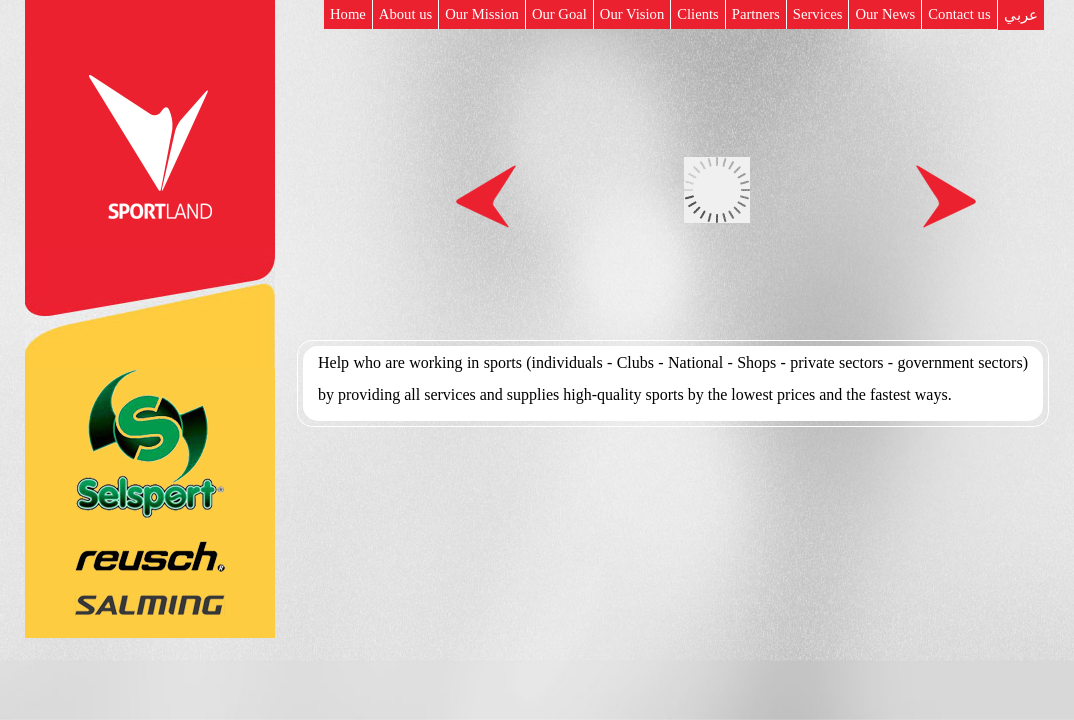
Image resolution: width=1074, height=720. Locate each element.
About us (405, 14)
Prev (486, 196)
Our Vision (632, 14)
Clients (698, 14)
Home (348, 14)
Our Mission (482, 14)
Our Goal (559, 14)
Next (946, 196)
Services (818, 14)
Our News (885, 14)
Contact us (959, 14)
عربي (1021, 15)
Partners (756, 14)
